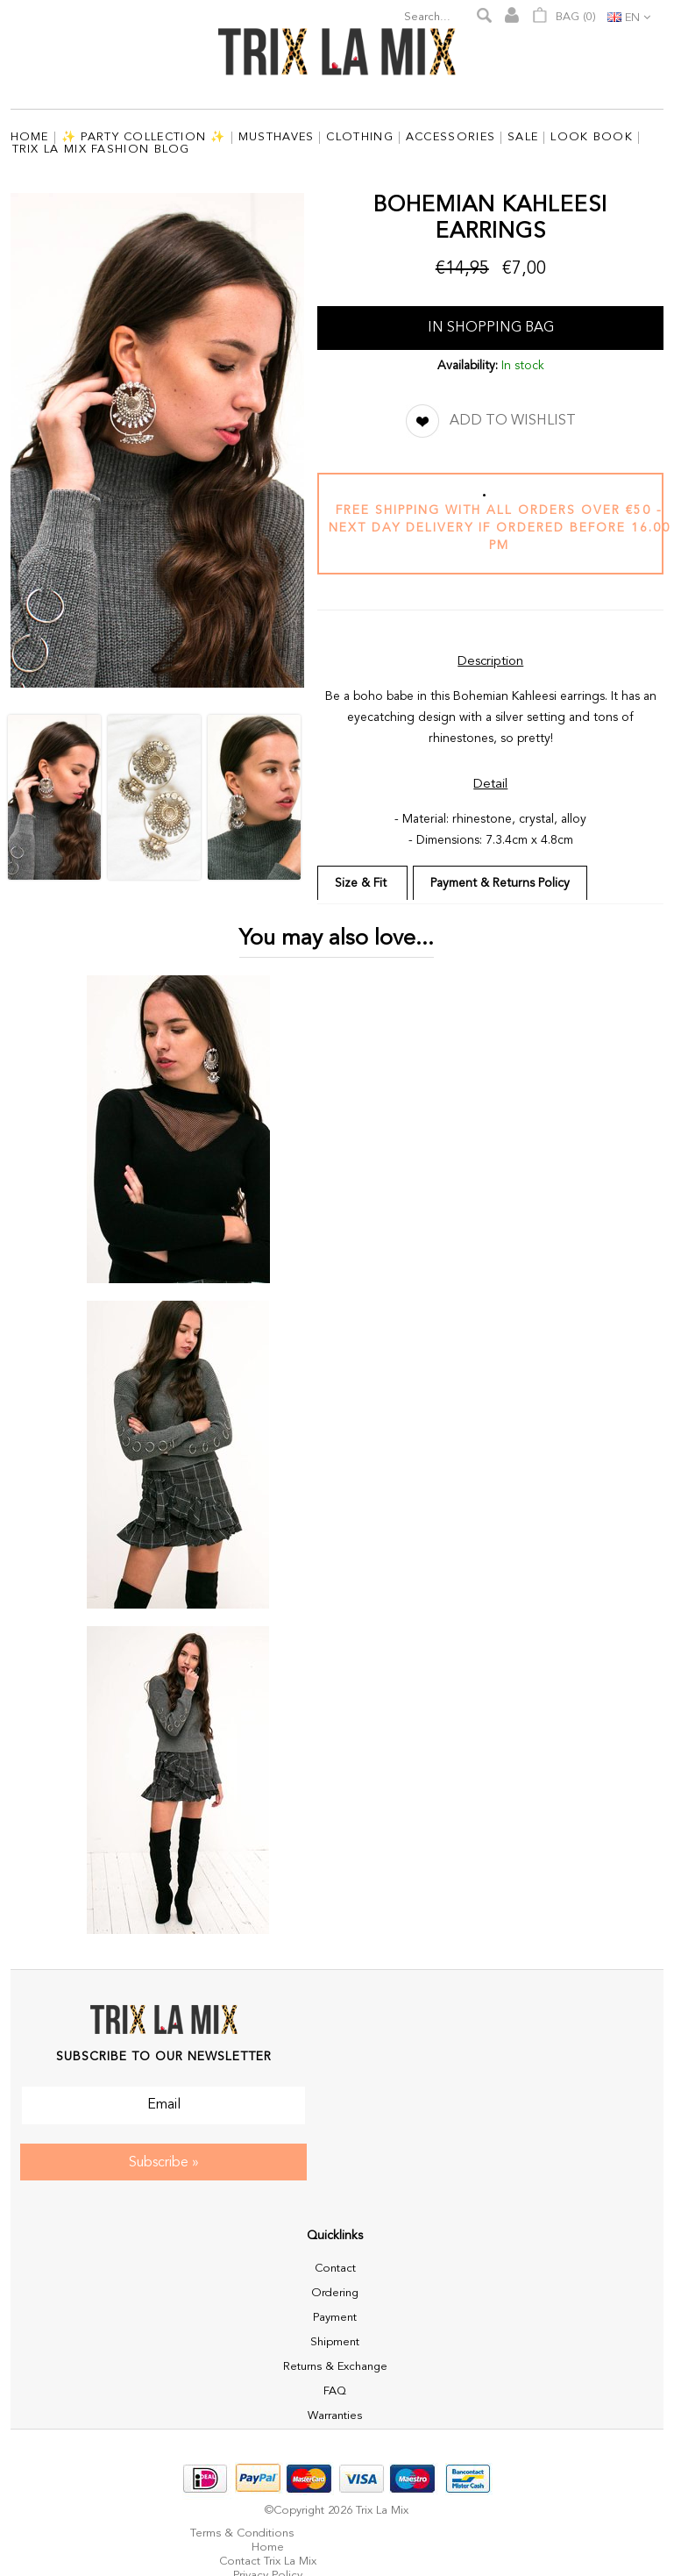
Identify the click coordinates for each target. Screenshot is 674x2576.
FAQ (334, 2391)
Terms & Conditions (242, 2533)
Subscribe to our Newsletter (164, 2057)
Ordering (334, 2293)
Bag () (564, 15)
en (632, 18)
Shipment (334, 2342)
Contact (335, 2268)
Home (268, 2547)
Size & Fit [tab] (362, 883)
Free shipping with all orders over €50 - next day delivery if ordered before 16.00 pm (499, 528)
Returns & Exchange (335, 2367)
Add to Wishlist (513, 421)
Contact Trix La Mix (267, 2561)
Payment (335, 2317)
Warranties (335, 2416)
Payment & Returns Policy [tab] (500, 883)
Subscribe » (164, 2163)
